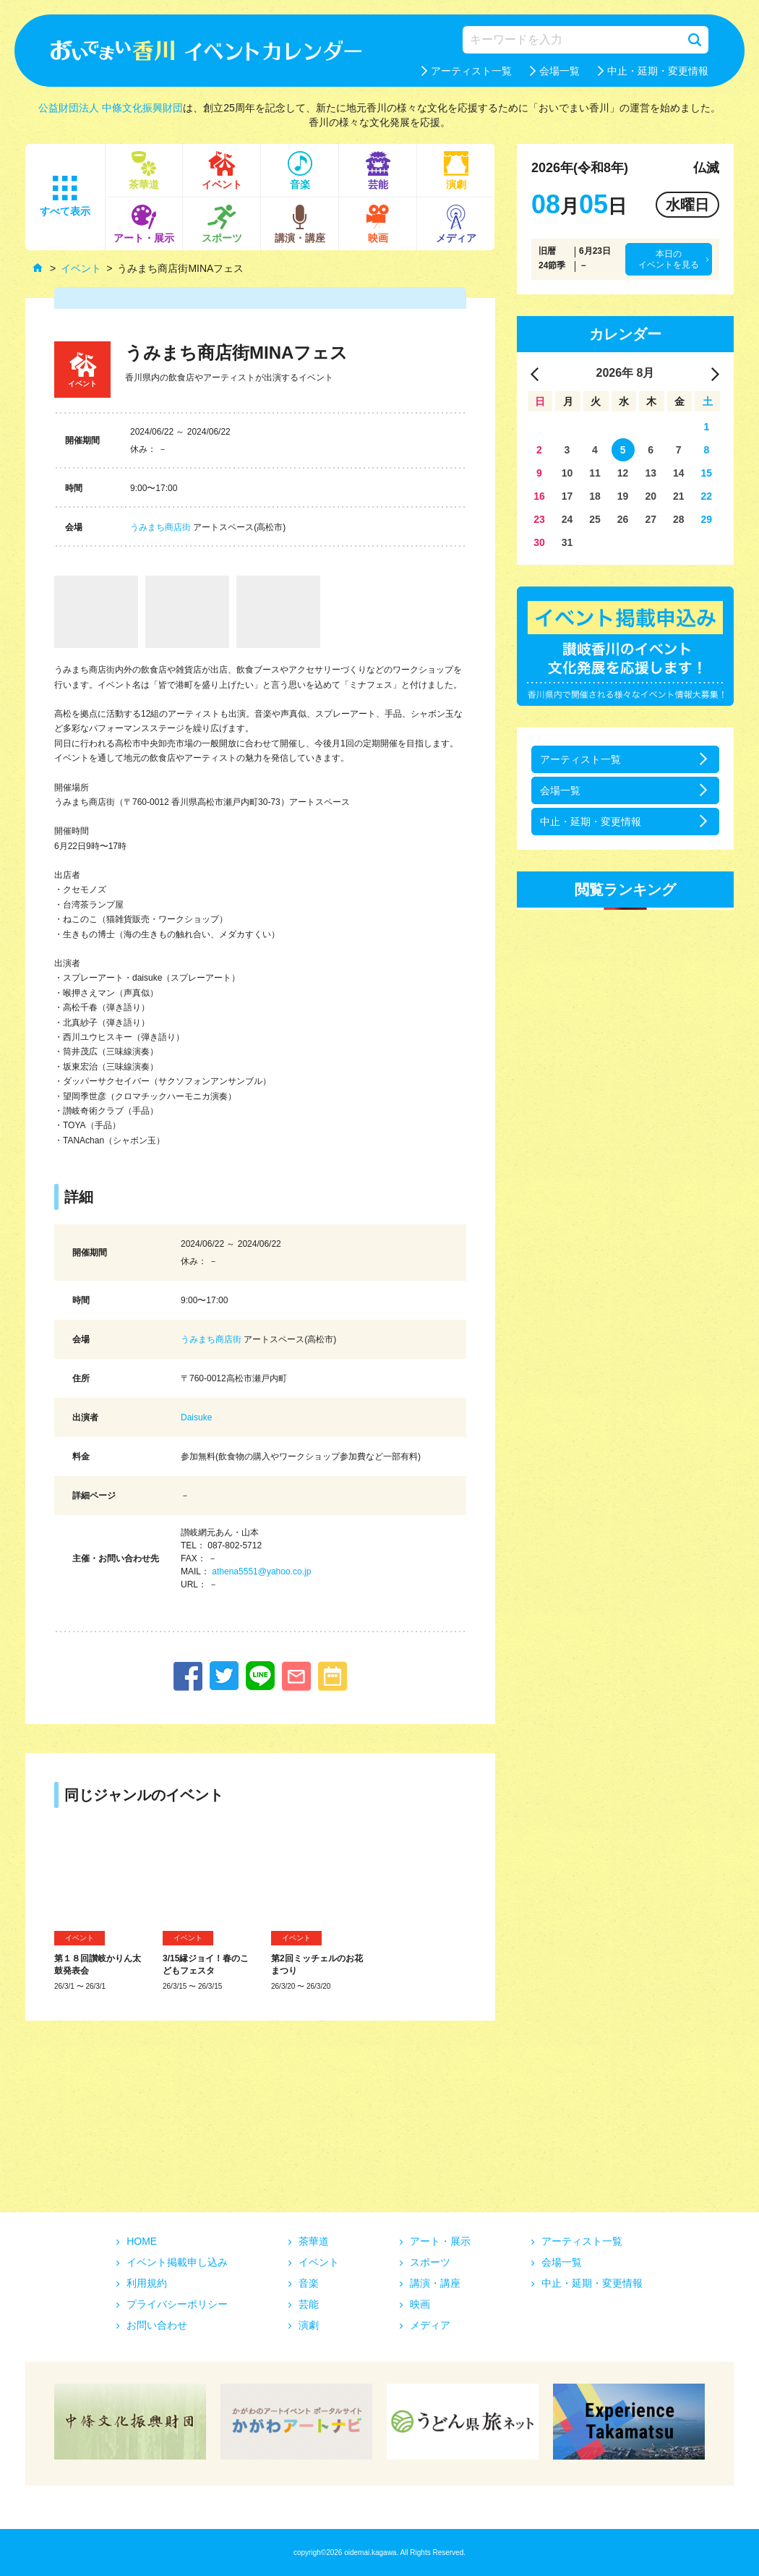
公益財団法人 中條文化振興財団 (110, 108)
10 (567, 473)
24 (567, 519)
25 (595, 519)
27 (650, 519)
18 (595, 496)
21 (679, 496)
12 (623, 473)
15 (707, 473)
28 (679, 519)
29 (707, 519)
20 (650, 496)
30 (539, 542)
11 (595, 473)
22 (707, 496)
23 (539, 519)
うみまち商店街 (160, 527)
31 (567, 542)
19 (623, 496)
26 (623, 519)
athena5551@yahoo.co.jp (261, 1571)
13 (650, 473)
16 (539, 496)
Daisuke (196, 1417)
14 (679, 473)
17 (567, 496)
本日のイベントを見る (668, 259)
